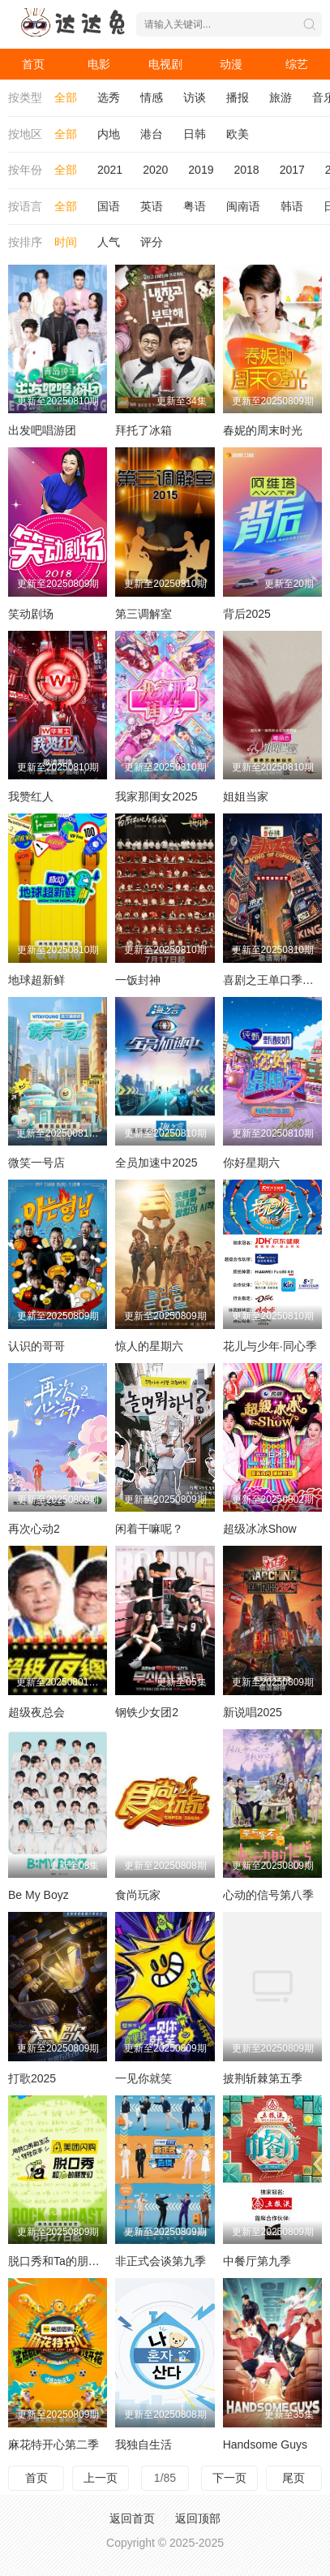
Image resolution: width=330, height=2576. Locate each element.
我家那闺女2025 (156, 796)
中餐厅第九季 (257, 2261)
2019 (200, 169)
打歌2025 (32, 2078)
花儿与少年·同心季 (270, 1346)
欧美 (237, 133)
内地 (108, 133)
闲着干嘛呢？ (149, 1528)
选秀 (108, 97)
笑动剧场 (31, 613)
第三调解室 (143, 613)
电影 (99, 64)
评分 (151, 241)
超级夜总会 (36, 1712)
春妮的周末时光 (262, 430)
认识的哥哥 (36, 1346)
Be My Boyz (38, 1894)
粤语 (194, 206)
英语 (151, 206)
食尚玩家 (138, 1894)
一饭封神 (138, 979)
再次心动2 (34, 1528)
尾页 (293, 2477)
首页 (33, 64)
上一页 (101, 2477)
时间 (65, 241)
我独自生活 (143, 2444)
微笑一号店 (36, 1162)
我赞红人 (31, 796)
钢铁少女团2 (146, 1712)
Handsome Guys (265, 2444)
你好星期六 (251, 1162)
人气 (108, 241)
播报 (237, 97)
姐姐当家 (245, 796)
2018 (246, 169)
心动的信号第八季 (268, 1894)
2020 (155, 169)
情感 (151, 97)
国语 (108, 206)
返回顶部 (198, 2518)
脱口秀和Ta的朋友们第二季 (76, 2261)
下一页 (229, 2477)
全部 (65, 97)
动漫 (231, 64)
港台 (151, 133)
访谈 (194, 97)
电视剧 (165, 64)
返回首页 (132, 2518)
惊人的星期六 (149, 1346)
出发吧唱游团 (42, 430)
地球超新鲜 (36, 979)
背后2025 (247, 613)
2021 (109, 169)
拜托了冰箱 (143, 430)
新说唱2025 (252, 1712)
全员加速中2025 (156, 1162)
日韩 (194, 133)
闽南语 (243, 206)
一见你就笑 (143, 2078)
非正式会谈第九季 (160, 2261)
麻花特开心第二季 (53, 2444)
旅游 (280, 97)
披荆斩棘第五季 (262, 2078)
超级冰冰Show (260, 1528)
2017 (292, 169)
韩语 (292, 206)
